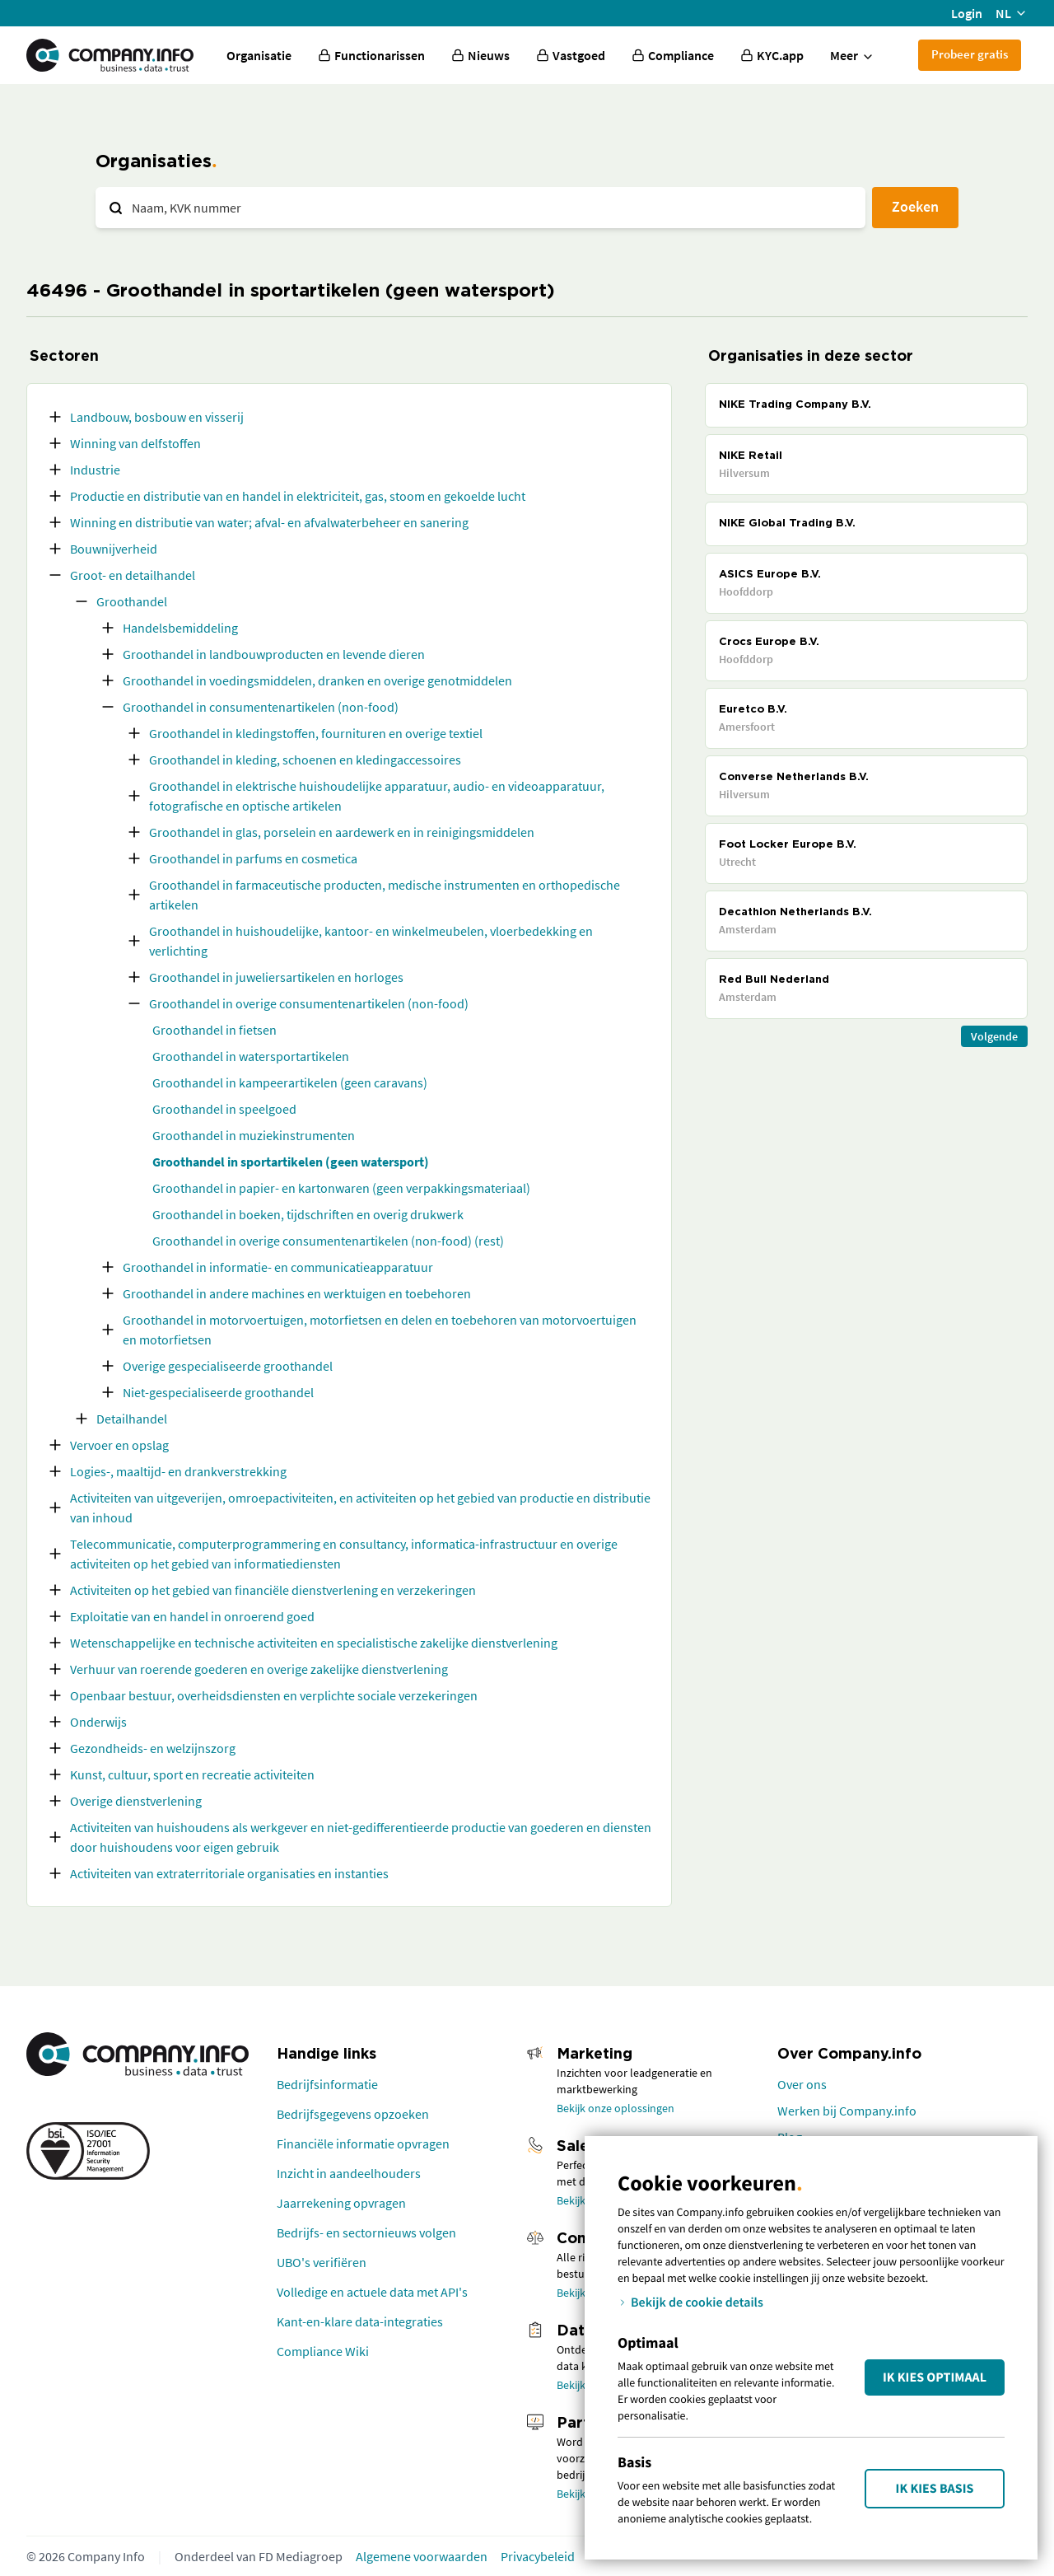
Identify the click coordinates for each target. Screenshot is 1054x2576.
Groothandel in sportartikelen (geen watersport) (290, 1161)
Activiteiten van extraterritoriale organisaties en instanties (229, 1873)
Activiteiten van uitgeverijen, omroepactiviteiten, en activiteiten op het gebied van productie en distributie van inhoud (360, 1507)
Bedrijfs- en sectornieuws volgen (366, 2232)
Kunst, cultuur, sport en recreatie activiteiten (192, 1774)
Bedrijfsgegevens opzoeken (353, 2114)
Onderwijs (98, 1721)
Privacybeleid (538, 2556)
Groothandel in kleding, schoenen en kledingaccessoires (305, 759)
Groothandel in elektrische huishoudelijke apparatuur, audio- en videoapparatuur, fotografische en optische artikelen (376, 796)
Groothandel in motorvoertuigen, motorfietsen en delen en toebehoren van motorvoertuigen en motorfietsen (380, 1329)
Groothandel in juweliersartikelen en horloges (276, 977)
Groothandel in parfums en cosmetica (253, 858)
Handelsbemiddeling (180, 627)
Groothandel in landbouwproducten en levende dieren (274, 654)
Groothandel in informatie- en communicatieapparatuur (278, 1267)
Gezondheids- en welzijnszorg (153, 1748)
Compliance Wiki (323, 2351)
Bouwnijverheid (113, 548)
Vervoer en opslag (119, 1445)
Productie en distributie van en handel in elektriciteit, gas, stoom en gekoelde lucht (297, 496)
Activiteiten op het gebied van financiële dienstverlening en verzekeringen (273, 1590)
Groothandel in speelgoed (224, 1109)
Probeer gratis (969, 54)
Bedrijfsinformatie (327, 2084)
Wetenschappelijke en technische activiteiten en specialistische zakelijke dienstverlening (313, 1642)
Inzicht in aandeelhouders (349, 2173)
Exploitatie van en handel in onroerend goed (192, 1616)
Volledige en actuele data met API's (372, 2292)
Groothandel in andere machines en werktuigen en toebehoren (297, 1293)
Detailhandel (131, 1418)
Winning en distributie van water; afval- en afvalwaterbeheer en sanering (269, 522)
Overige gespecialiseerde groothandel (228, 1366)
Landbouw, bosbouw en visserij (157, 417)
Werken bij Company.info (846, 2110)
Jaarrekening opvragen (341, 2203)
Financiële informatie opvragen (363, 2143)
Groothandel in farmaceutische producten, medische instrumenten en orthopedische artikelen (384, 895)
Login (966, 13)
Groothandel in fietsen (214, 1030)
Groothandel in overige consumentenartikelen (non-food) (309, 1003)
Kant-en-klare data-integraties (360, 2321)
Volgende (994, 1036)
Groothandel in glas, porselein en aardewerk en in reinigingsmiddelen (341, 832)
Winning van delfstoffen (135, 443)
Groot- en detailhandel (132, 575)
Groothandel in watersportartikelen (250, 1056)
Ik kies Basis (935, 2488)
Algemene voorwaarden (421, 2556)
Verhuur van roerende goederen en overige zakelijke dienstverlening (259, 1669)
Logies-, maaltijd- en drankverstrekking (178, 1471)
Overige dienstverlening (136, 1801)
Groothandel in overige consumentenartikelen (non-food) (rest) (328, 1240)
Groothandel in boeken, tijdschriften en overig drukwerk (308, 1214)
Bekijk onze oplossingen (615, 2108)
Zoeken (915, 206)
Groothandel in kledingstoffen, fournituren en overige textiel (316, 733)
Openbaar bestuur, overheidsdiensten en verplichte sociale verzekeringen (274, 1695)
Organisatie (258, 55)
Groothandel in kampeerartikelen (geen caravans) (289, 1082)
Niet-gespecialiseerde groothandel (218, 1392)
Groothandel (131, 601)
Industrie (95, 469)
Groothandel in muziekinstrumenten (253, 1135)
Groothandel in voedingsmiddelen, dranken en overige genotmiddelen (317, 680)
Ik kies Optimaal (934, 2377)
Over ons (802, 2084)
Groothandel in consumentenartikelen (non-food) (261, 707)
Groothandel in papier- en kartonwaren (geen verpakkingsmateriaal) (341, 1188)
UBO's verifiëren (321, 2262)
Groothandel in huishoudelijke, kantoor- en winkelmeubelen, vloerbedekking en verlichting (371, 941)
